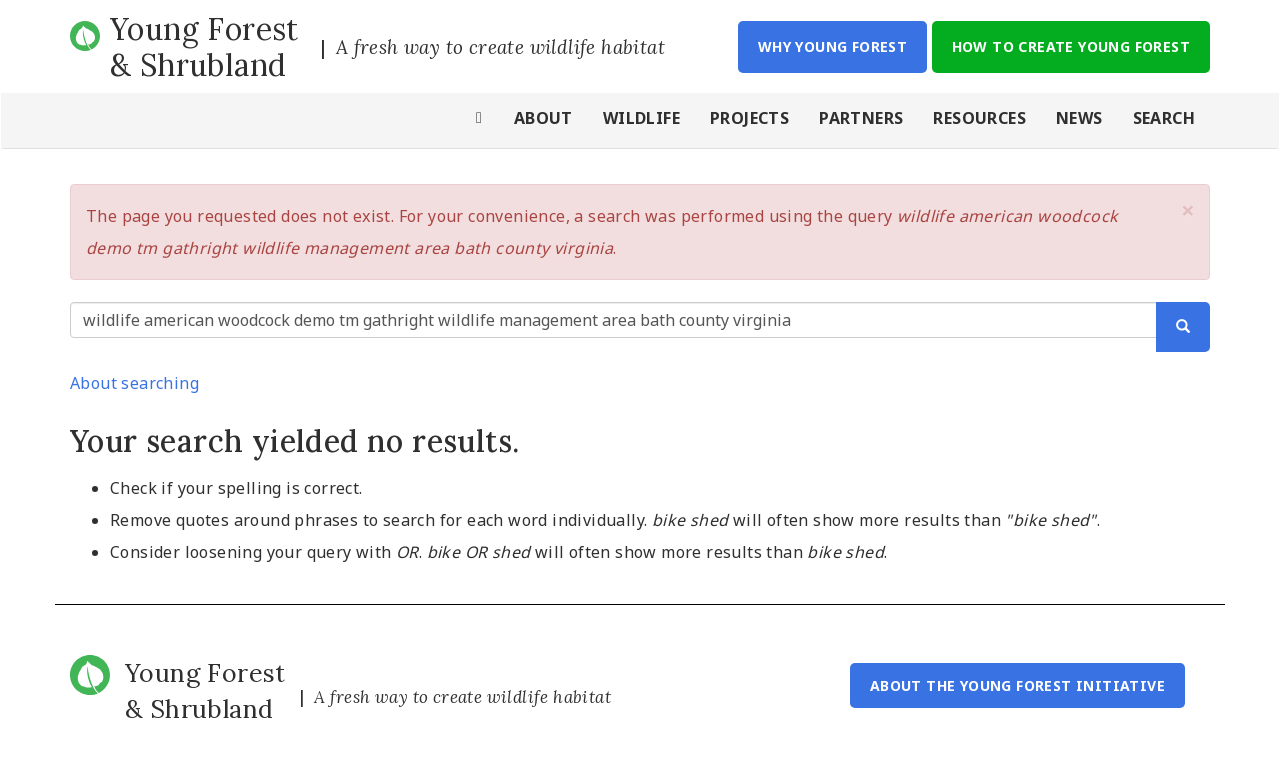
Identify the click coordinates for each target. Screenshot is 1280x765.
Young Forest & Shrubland (204, 47)
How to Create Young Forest (1071, 46)
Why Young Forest (832, 46)
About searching (134, 383)
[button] (1188, 210)
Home (480, 120)
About (543, 118)
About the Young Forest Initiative (1017, 685)
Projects (749, 118)
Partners (861, 118)
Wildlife (641, 118)
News (1079, 118)
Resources (979, 118)
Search (1164, 118)
